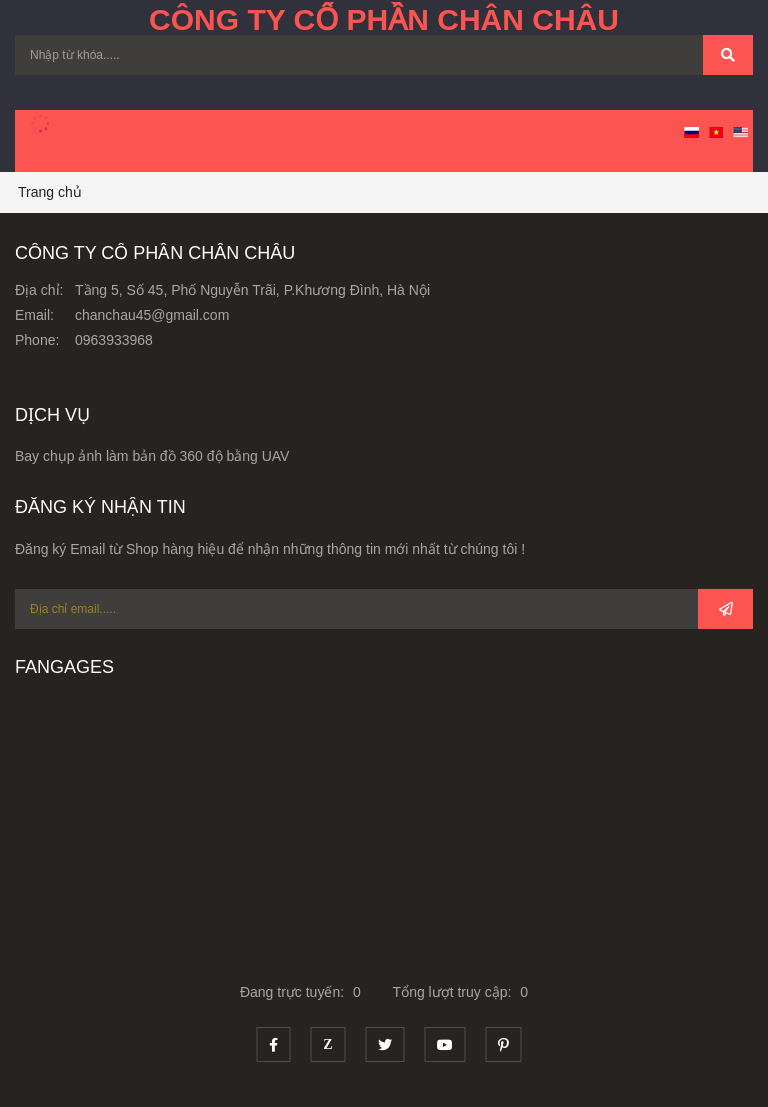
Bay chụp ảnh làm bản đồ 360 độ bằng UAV (152, 456)
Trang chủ (50, 192)
